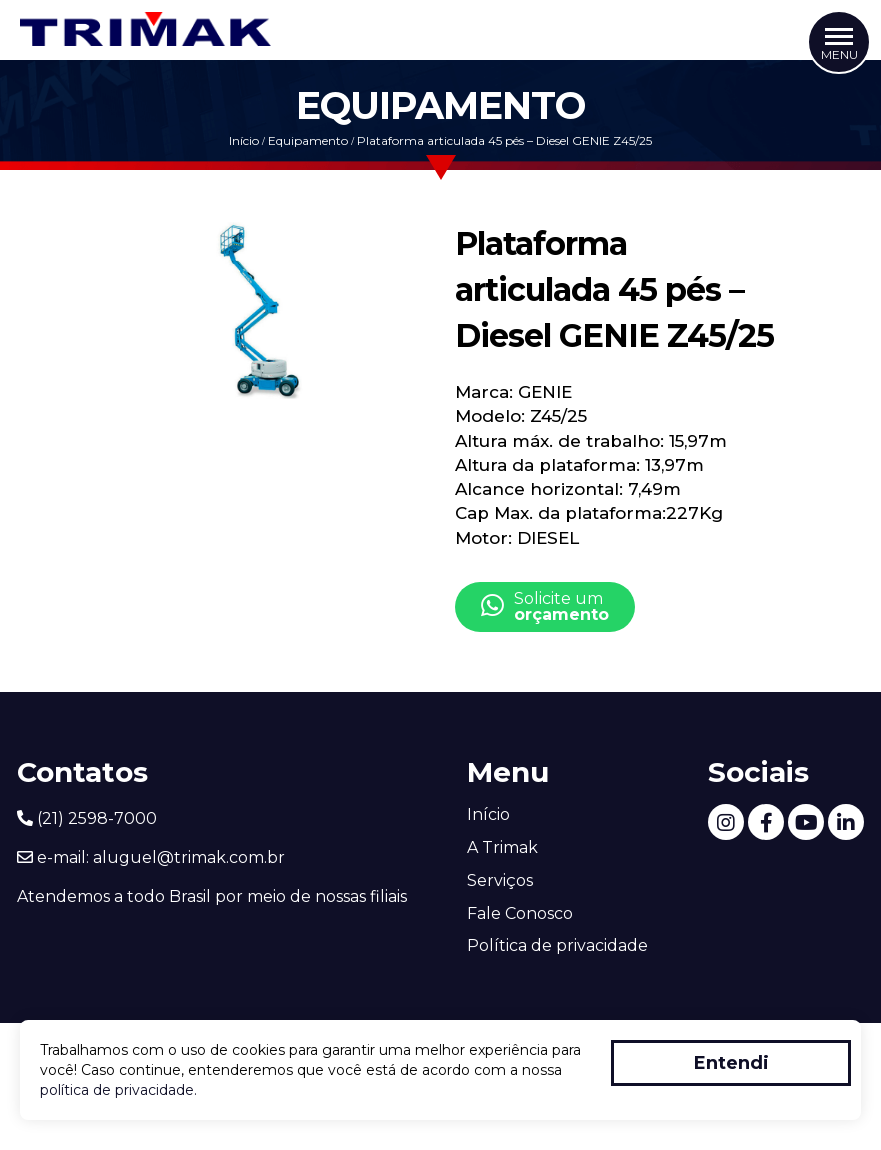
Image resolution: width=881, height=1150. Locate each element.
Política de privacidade (557, 945)
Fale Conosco (520, 913)
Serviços (500, 880)
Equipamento (308, 140)
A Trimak (502, 847)
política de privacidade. (118, 1090)
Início (244, 140)
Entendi (731, 1063)
